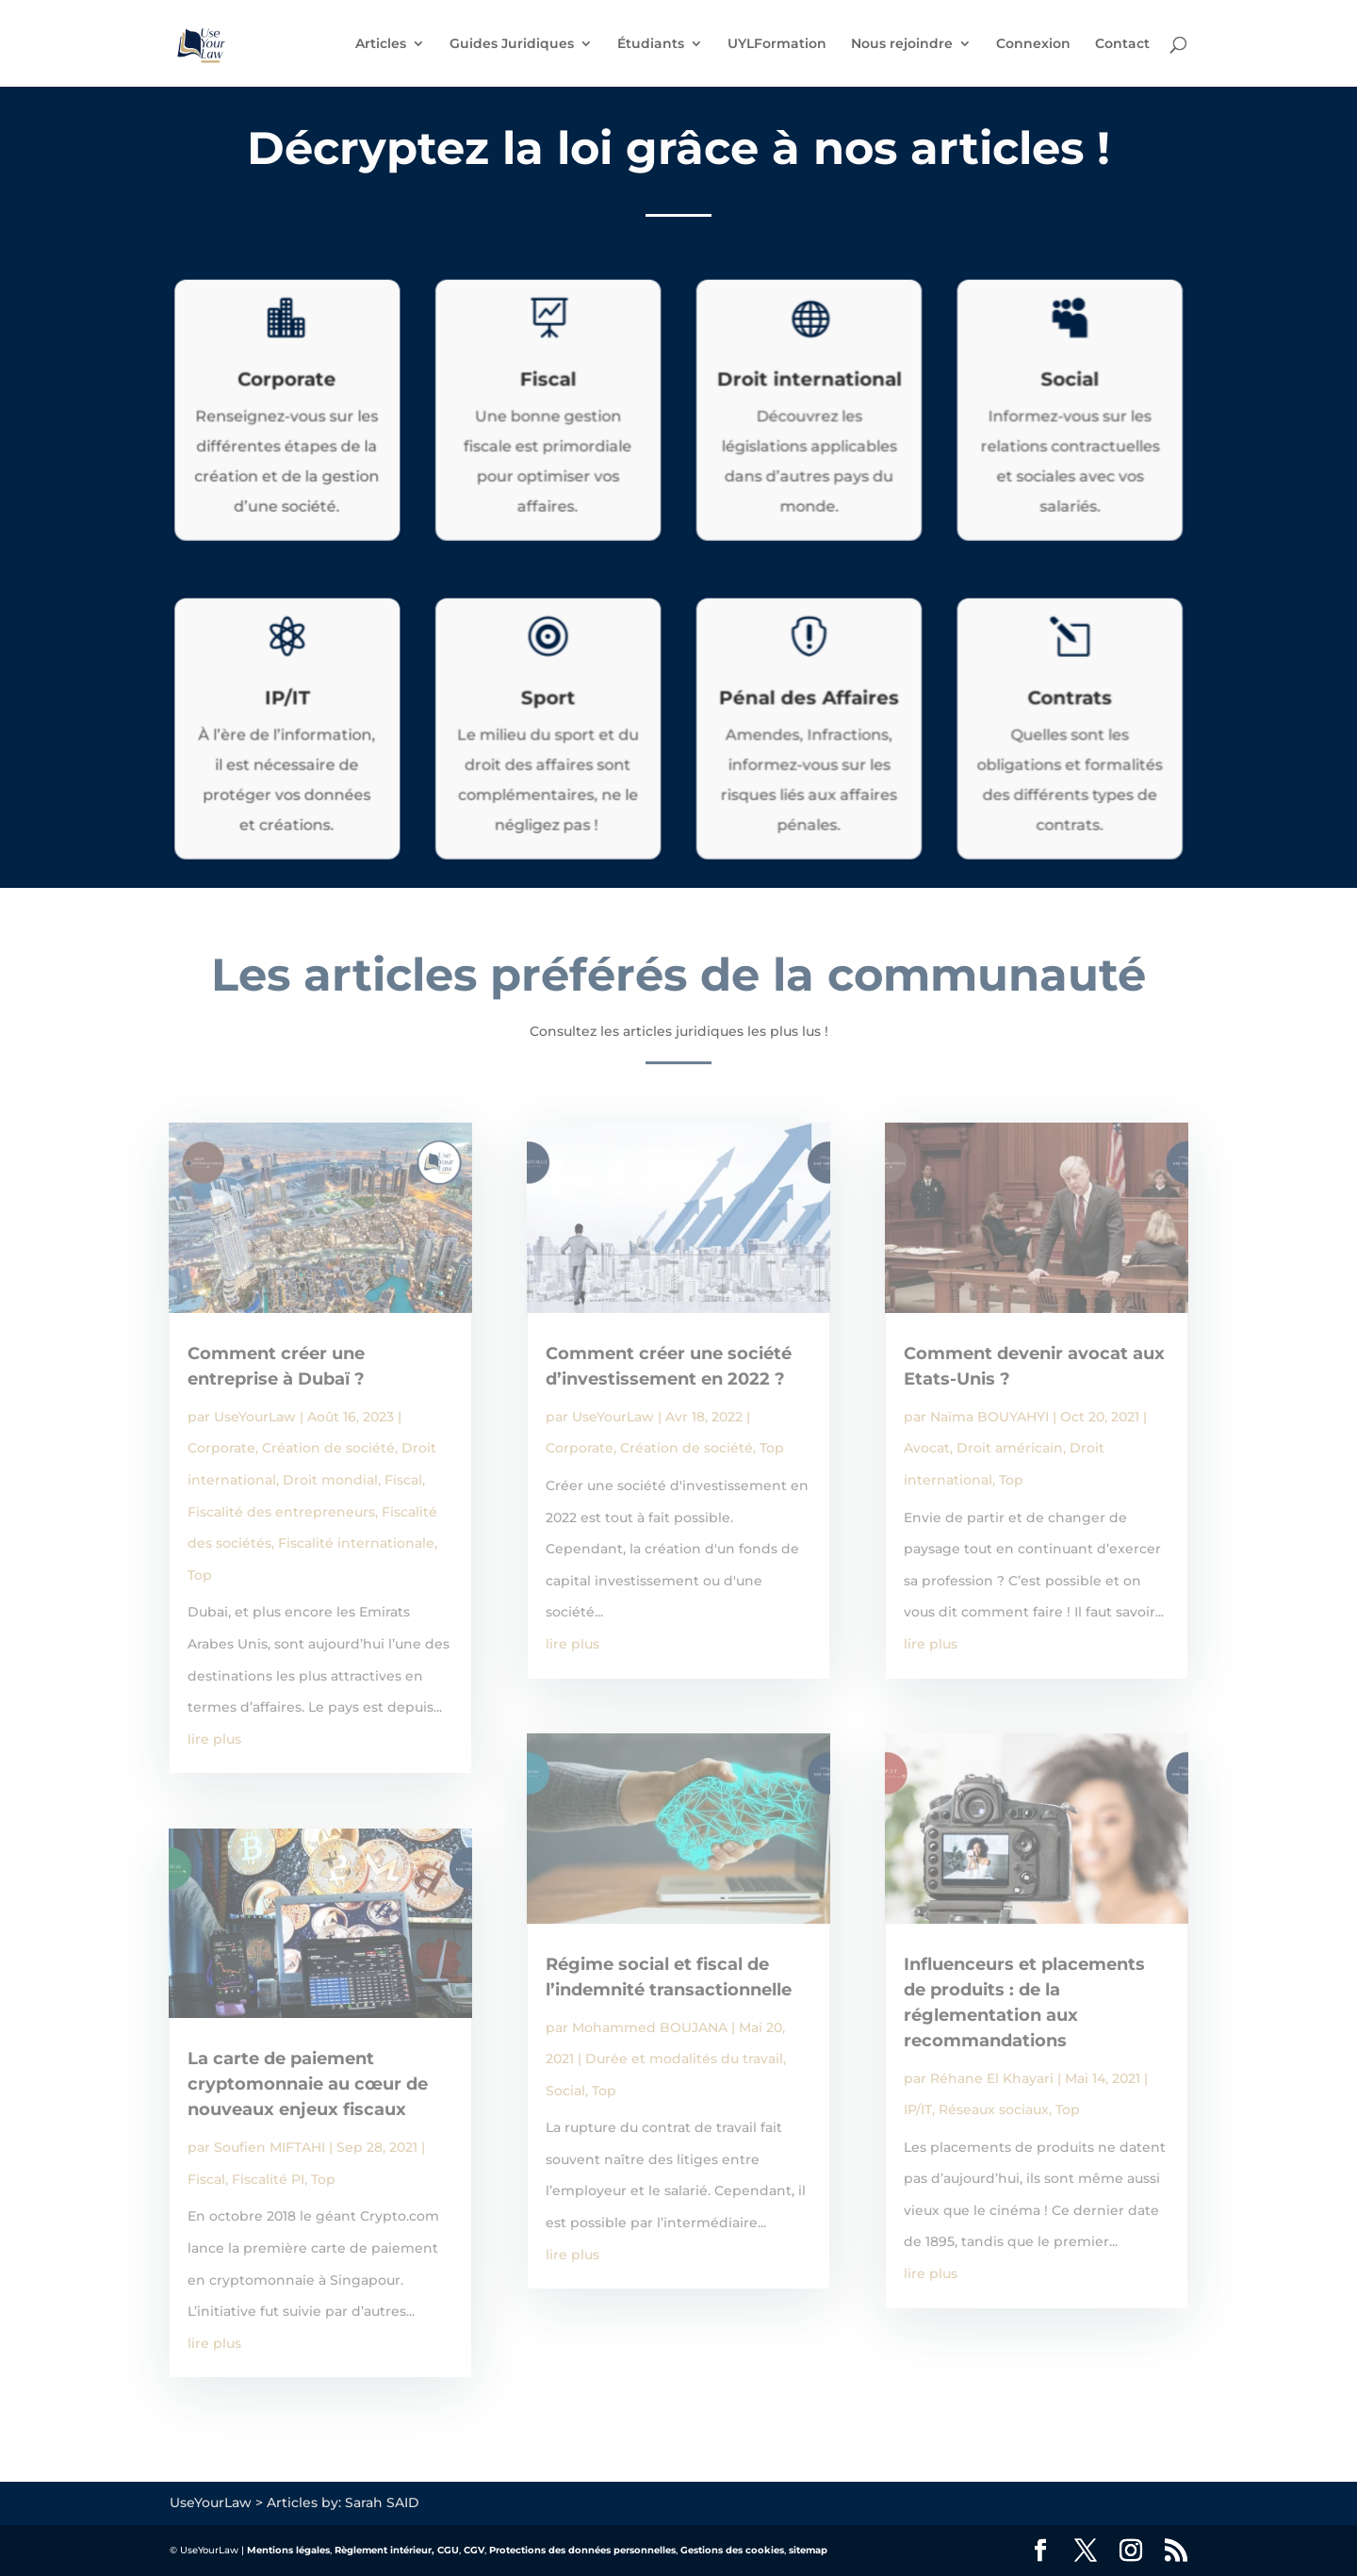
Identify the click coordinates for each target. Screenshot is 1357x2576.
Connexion (1033, 44)
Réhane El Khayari (992, 2078)
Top (200, 1575)
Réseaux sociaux (994, 2109)
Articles (380, 44)
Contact (1122, 44)
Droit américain (1009, 1447)
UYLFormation (777, 44)
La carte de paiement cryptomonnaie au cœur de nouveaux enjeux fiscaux (308, 2084)
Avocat (927, 1447)
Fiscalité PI (268, 2179)
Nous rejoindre (902, 44)
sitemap (808, 2550)
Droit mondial (330, 1479)
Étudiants (650, 44)
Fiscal (403, 1479)
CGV (474, 2550)
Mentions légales (288, 2550)
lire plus (214, 1739)
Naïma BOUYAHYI (989, 1416)
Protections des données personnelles (582, 2550)
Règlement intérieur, (384, 2550)
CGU (448, 2550)
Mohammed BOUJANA (650, 2027)
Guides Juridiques (512, 44)
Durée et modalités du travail (684, 2058)
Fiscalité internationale (356, 1542)
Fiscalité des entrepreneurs (281, 1511)
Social (565, 2090)
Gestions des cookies (732, 2550)
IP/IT (918, 2109)
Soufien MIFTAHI (269, 2147)
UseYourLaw (255, 1416)
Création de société (328, 1447)
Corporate (221, 1447)
